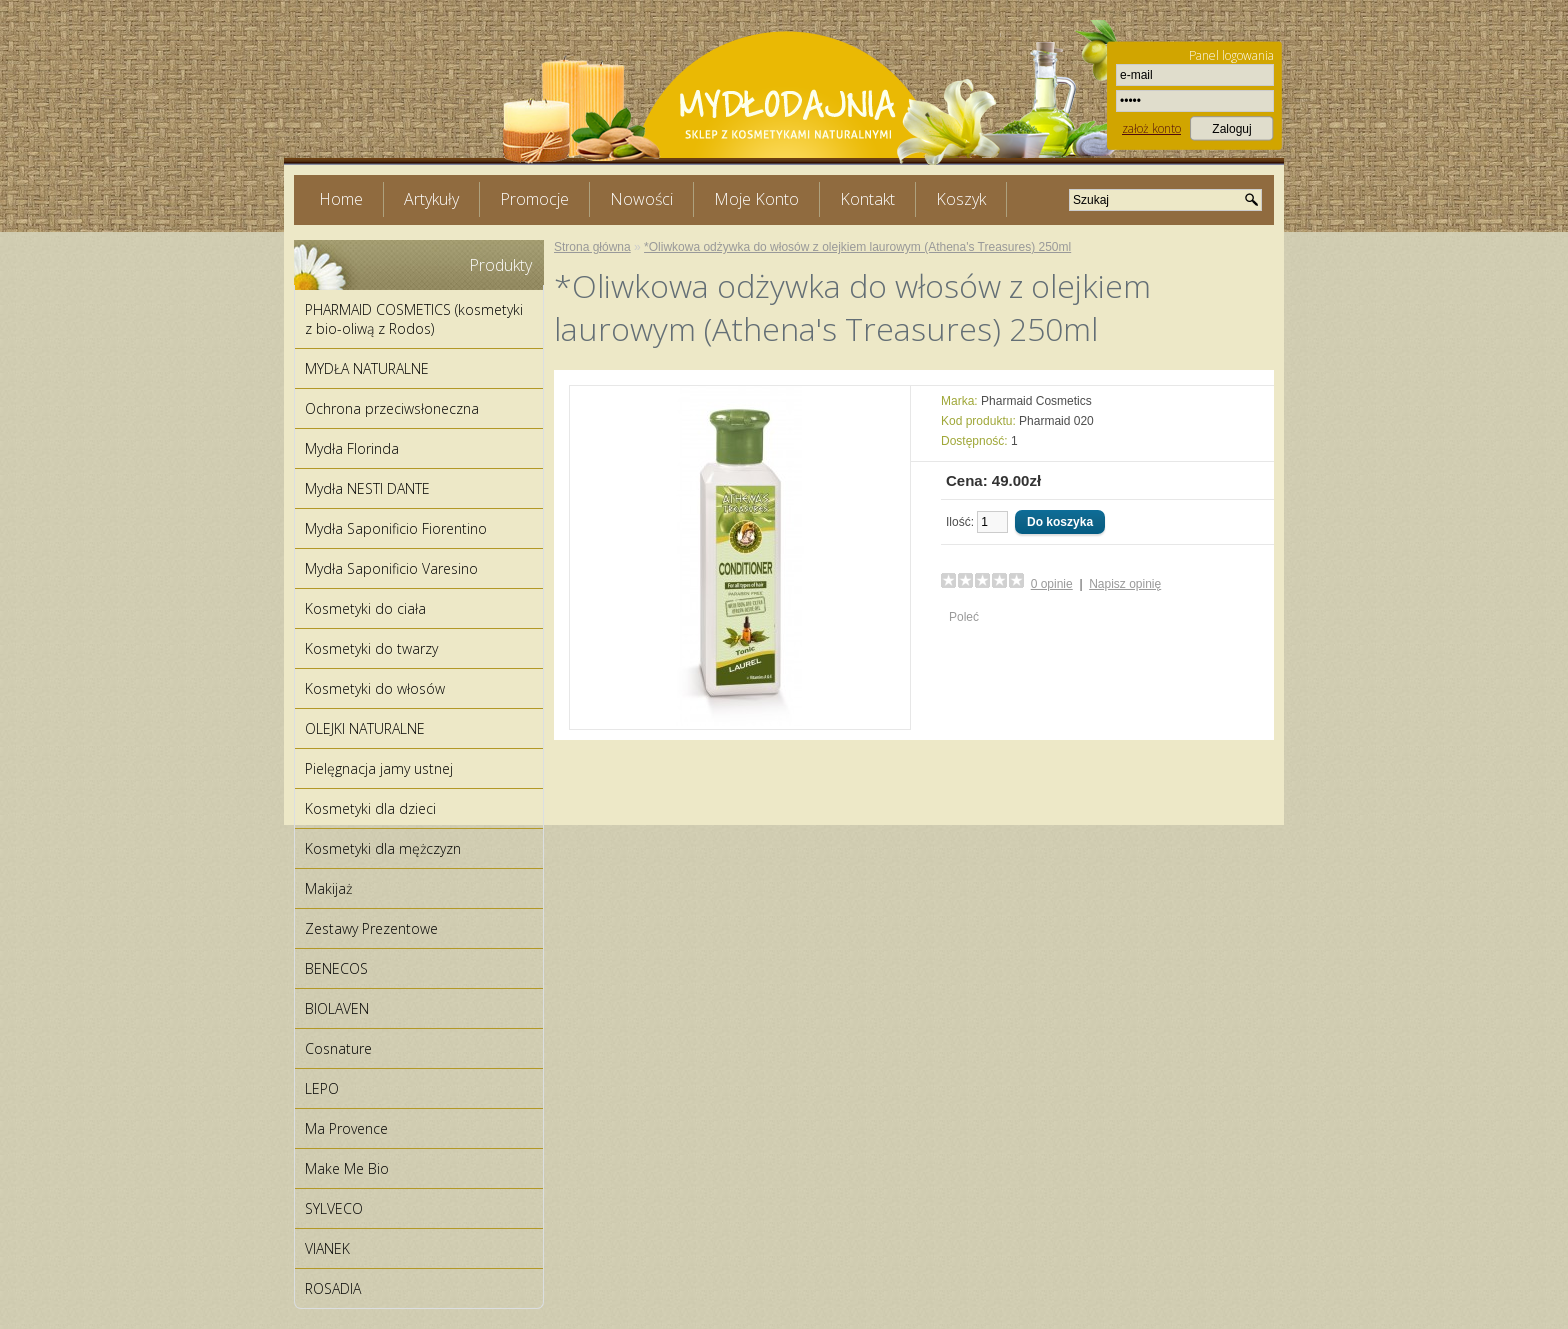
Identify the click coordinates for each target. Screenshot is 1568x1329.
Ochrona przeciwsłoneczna (392, 408)
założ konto (1151, 128)
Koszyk (961, 199)
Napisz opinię (1125, 584)
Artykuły (431, 199)
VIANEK (327, 1248)
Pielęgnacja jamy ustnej (379, 768)
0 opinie (1052, 584)
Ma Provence (346, 1128)
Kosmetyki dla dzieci (370, 808)
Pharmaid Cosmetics (1036, 401)
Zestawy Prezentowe (371, 928)
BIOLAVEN (337, 1008)
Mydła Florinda (352, 448)
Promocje (534, 199)
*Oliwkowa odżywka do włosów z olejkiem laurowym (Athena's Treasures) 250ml (857, 247)
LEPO (322, 1088)
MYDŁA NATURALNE (367, 368)
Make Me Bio (347, 1168)
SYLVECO (334, 1208)
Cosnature (338, 1048)
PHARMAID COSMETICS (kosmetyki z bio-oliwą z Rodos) (414, 319)
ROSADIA (333, 1288)
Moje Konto (756, 199)
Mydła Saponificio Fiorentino (396, 528)
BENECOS (336, 968)
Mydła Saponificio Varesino (391, 568)
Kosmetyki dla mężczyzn (383, 848)
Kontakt (867, 199)
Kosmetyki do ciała (365, 608)
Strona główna (592, 247)
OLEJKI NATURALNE (365, 728)
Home (341, 199)
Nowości (641, 199)
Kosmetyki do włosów (375, 688)
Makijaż (328, 888)
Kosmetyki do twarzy (371, 648)
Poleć (964, 617)
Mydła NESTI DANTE (367, 488)
